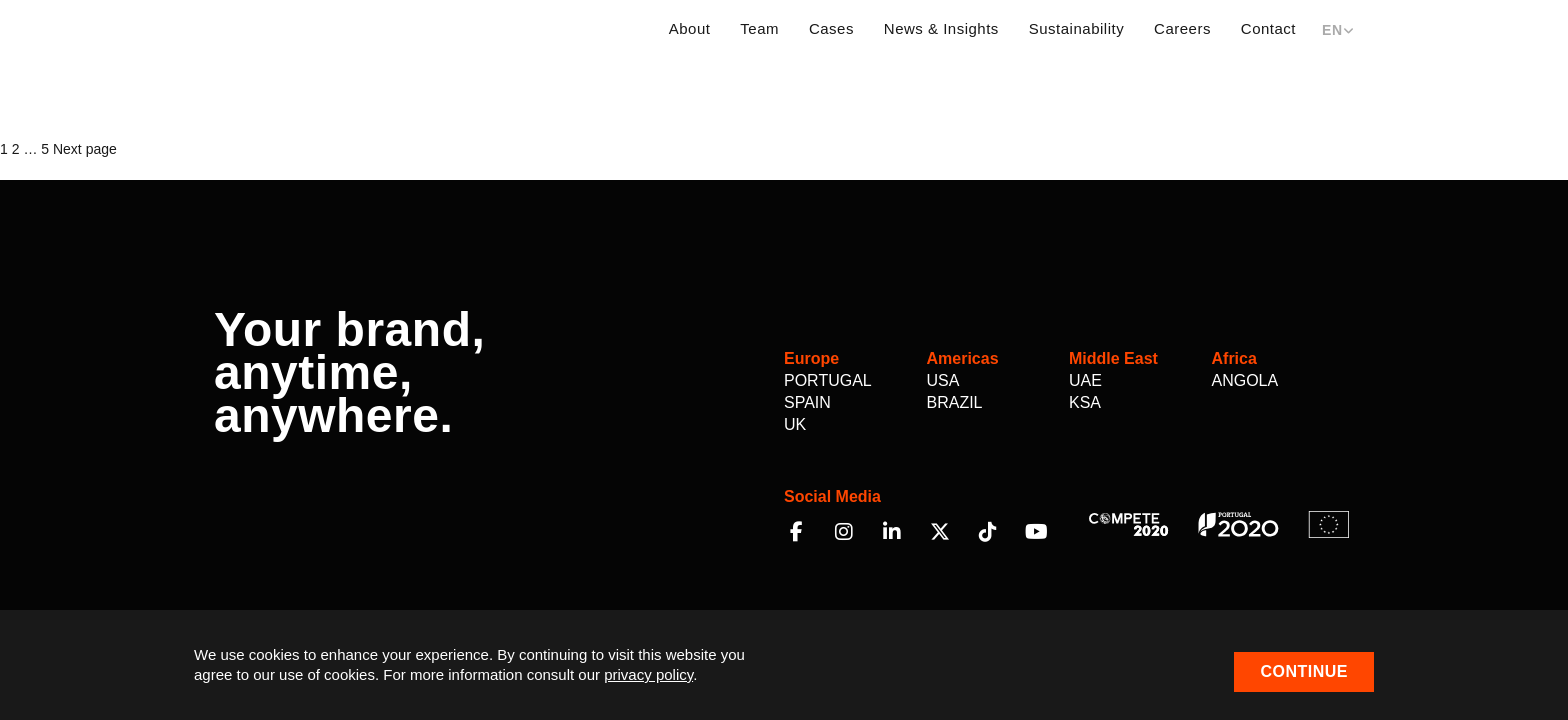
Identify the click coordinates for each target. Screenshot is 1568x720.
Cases (831, 28)
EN (1338, 30)
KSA (1085, 402)
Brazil (955, 402)
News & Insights (941, 28)
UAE (1085, 380)
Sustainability (1076, 28)
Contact (1268, 28)
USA (943, 380)
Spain (807, 402)
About (690, 28)
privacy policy (648, 674)
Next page (85, 149)
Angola (1245, 380)
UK (795, 424)
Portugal (828, 380)
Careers (1182, 28)
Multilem (296, 27)
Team (759, 28)
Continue (1304, 671)
